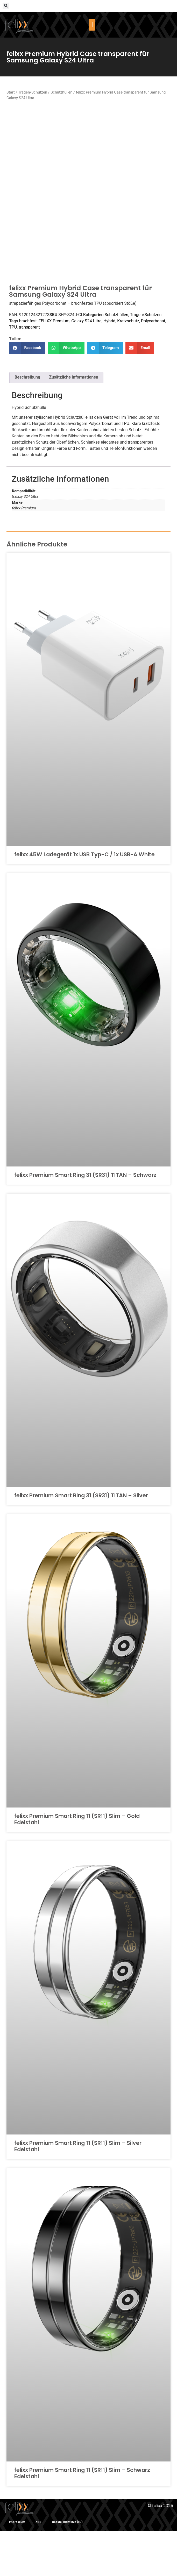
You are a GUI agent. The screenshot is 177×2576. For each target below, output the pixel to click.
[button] (6, 6)
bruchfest (28, 366)
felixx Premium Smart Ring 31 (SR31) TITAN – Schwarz (85, 1220)
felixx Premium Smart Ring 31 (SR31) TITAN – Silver (81, 1540)
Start (10, 92)
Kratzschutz (128, 366)
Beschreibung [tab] (27, 422)
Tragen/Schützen (32, 92)
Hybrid (109, 366)
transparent (29, 372)
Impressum (17, 2567)
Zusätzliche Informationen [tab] (73, 422)
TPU (13, 372)
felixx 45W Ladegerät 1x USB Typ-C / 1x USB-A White (84, 899)
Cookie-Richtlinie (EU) (67, 2567)
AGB (38, 2567)
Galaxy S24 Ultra (86, 366)
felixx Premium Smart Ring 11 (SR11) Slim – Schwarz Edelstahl (82, 2518)
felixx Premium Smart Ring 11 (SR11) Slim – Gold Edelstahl (77, 1864)
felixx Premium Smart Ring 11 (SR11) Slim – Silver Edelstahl (77, 2191)
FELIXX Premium (54, 366)
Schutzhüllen (61, 92)
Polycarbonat (153, 366)
